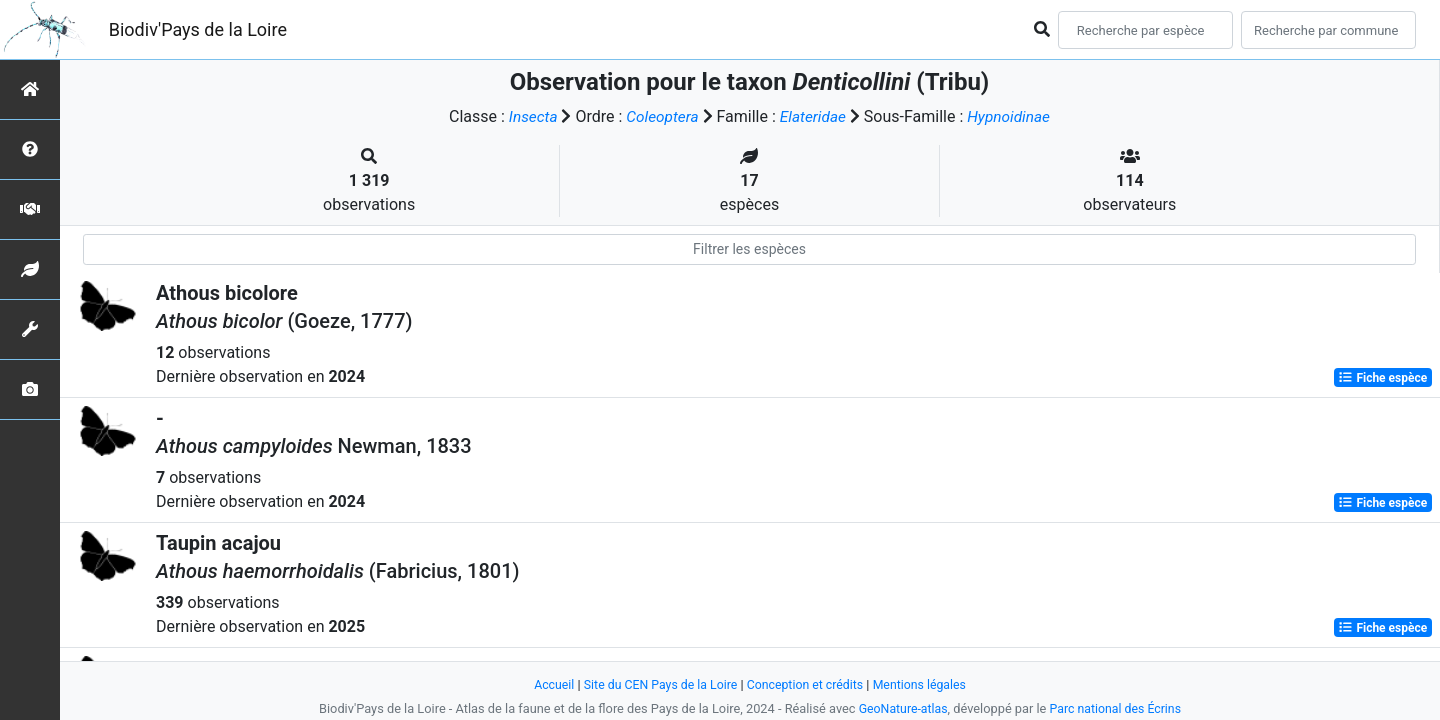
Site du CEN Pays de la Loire (657, 684)
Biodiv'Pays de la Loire (198, 29)
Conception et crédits (806, 684)
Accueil (547, 684)
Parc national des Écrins (1117, 708)
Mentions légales (925, 684)
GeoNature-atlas (900, 708)
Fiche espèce (1382, 378)
